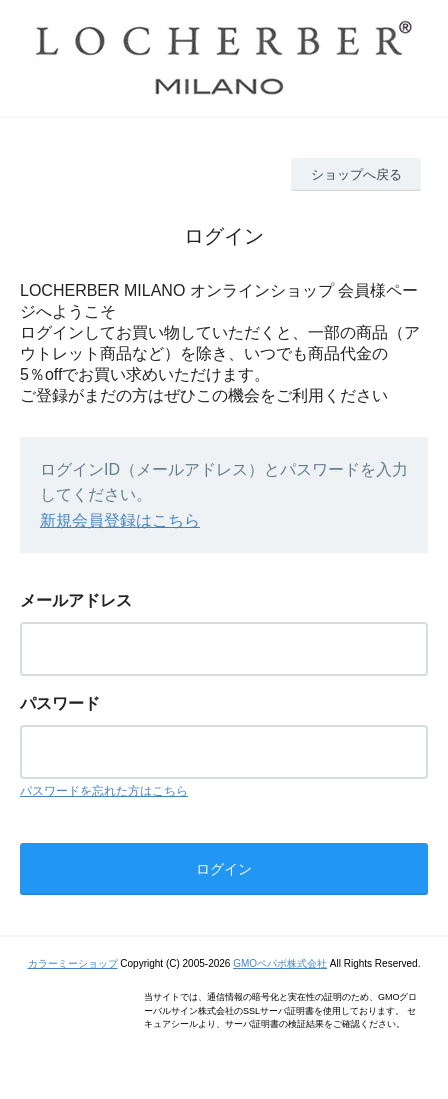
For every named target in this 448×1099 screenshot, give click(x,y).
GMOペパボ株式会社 (280, 963)
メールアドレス (76, 600)
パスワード (60, 703)
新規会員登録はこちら (120, 520)
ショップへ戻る (356, 174)
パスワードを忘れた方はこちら (104, 791)
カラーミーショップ (73, 963)
